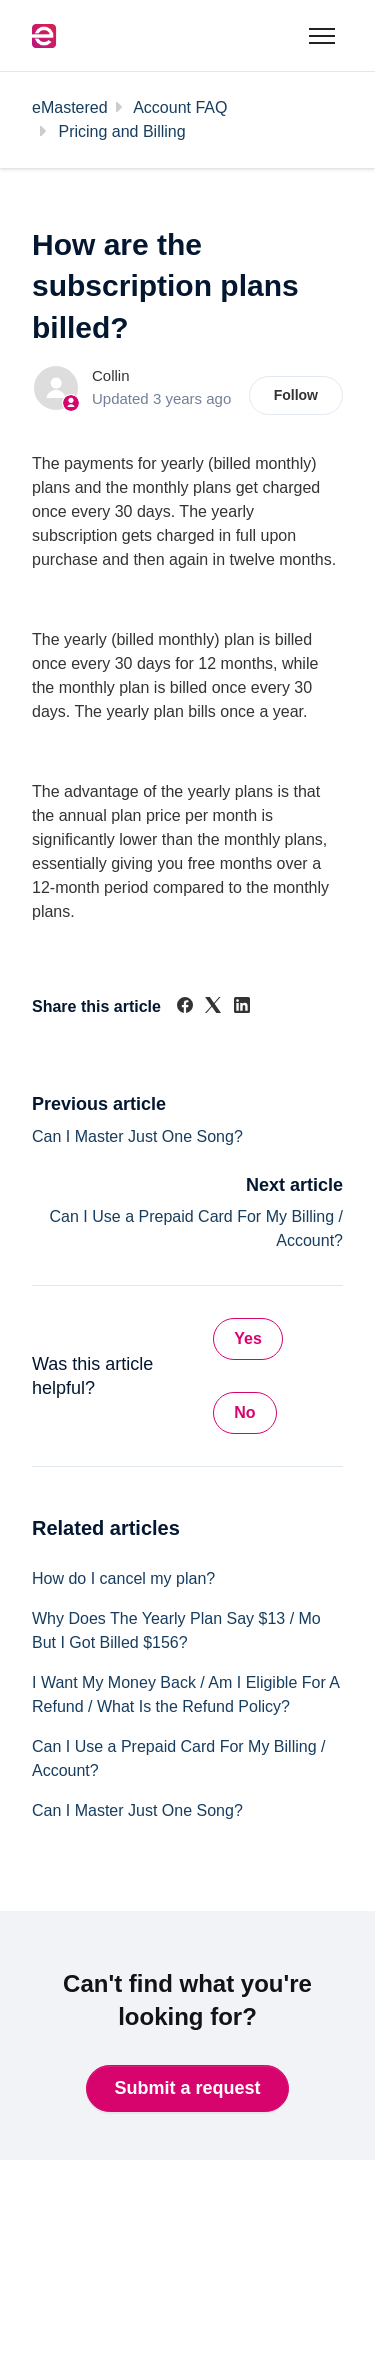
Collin (111, 375)
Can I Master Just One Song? (137, 1136)
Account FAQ (180, 107)
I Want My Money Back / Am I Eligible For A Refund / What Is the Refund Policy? (185, 1694)
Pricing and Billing (121, 131)
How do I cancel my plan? (123, 1578)
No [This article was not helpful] (244, 1412)
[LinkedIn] (242, 1007)
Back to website (99, 2258)
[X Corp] (213, 1007)
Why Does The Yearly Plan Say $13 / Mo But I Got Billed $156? (176, 1630)
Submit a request (187, 2088)
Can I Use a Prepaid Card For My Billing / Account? (178, 1758)
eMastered (70, 107)
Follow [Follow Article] (296, 395)
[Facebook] (185, 1007)
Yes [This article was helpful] (248, 1338)
